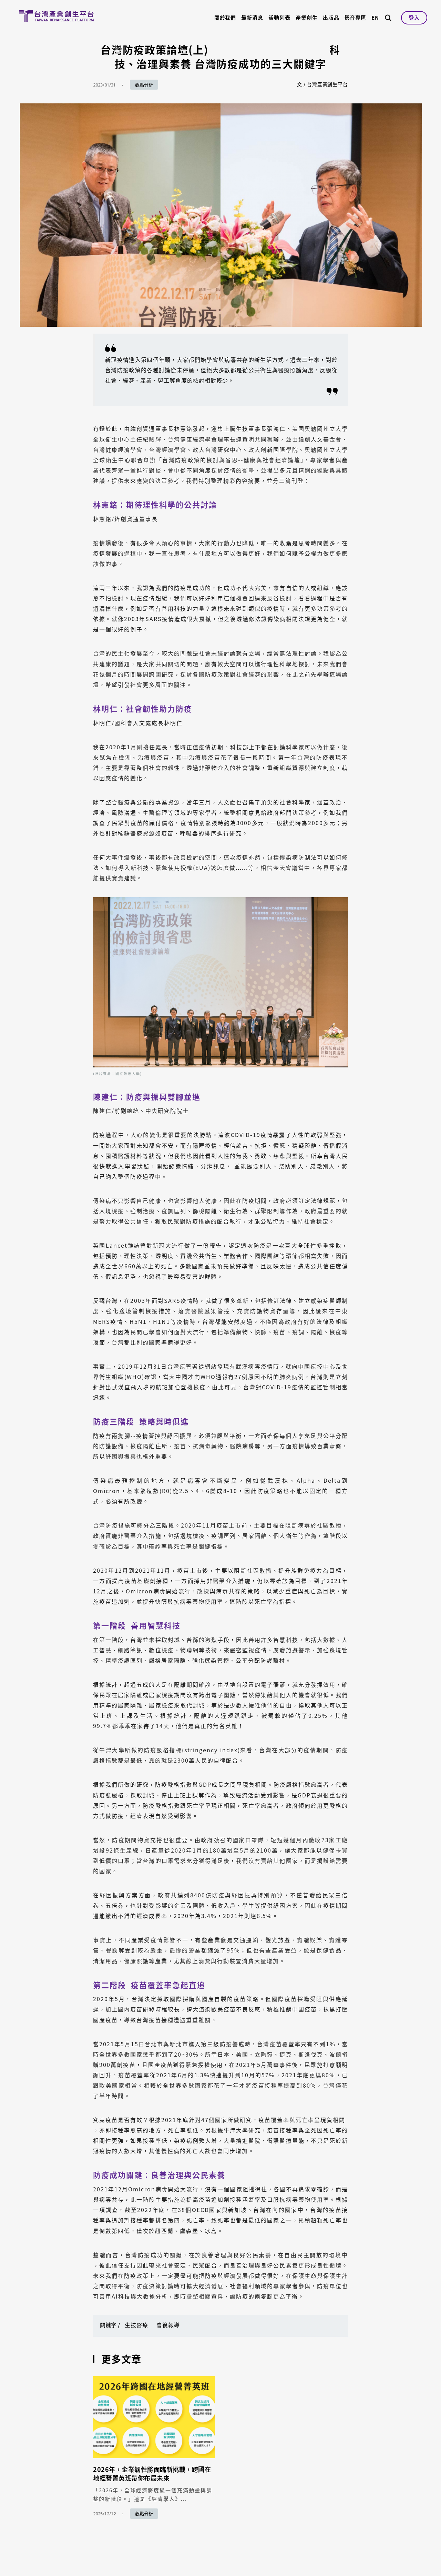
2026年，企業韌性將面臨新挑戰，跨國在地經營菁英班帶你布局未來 (152, 2474)
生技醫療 (136, 2325)
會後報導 (168, 2325)
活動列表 (279, 17)
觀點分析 (144, 84)
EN (375, 17)
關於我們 (225, 17)
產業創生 (307, 17)
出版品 (331, 17)
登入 (414, 17)
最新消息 (252, 17)
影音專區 (356, 17)
